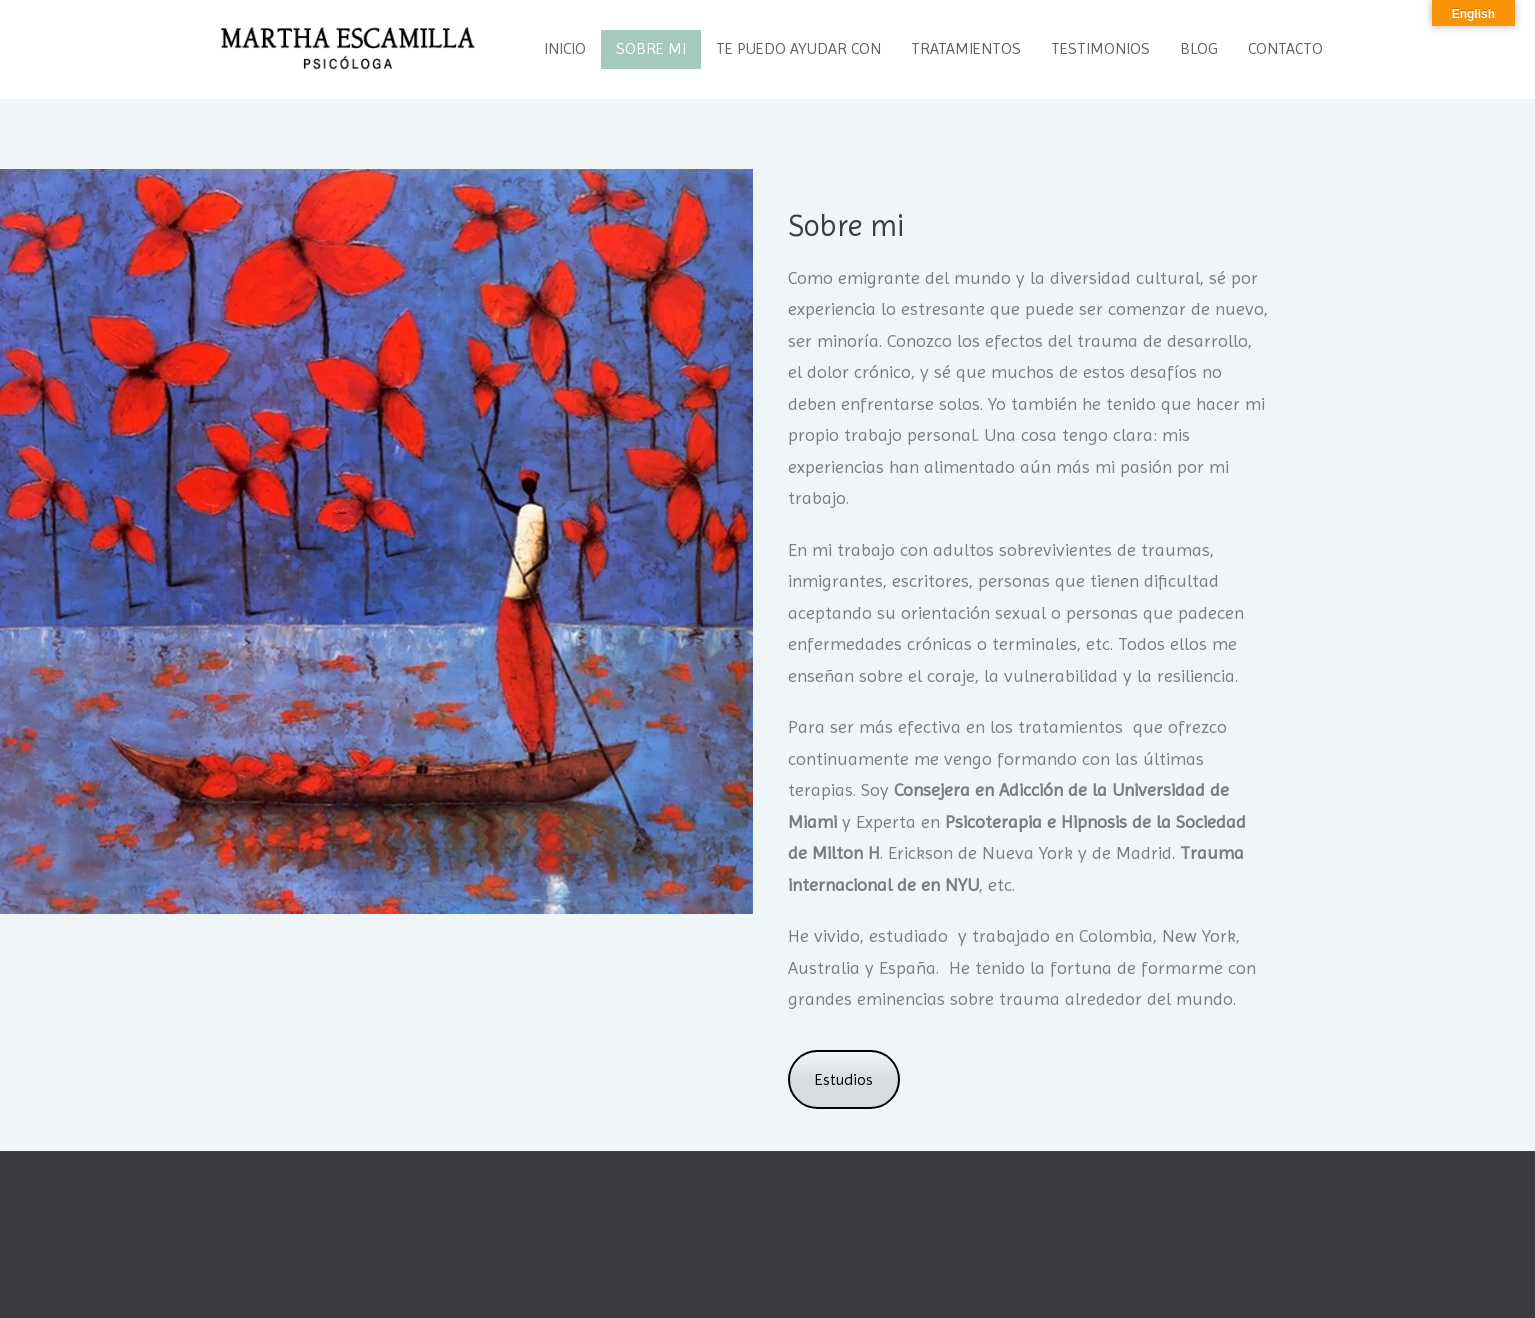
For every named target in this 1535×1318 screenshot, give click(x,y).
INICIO (565, 48)
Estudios (844, 1079)
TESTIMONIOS (1100, 48)
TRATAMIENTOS (966, 48)
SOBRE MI (651, 48)
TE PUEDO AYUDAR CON (798, 48)
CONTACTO (1285, 48)
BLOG (1199, 48)
